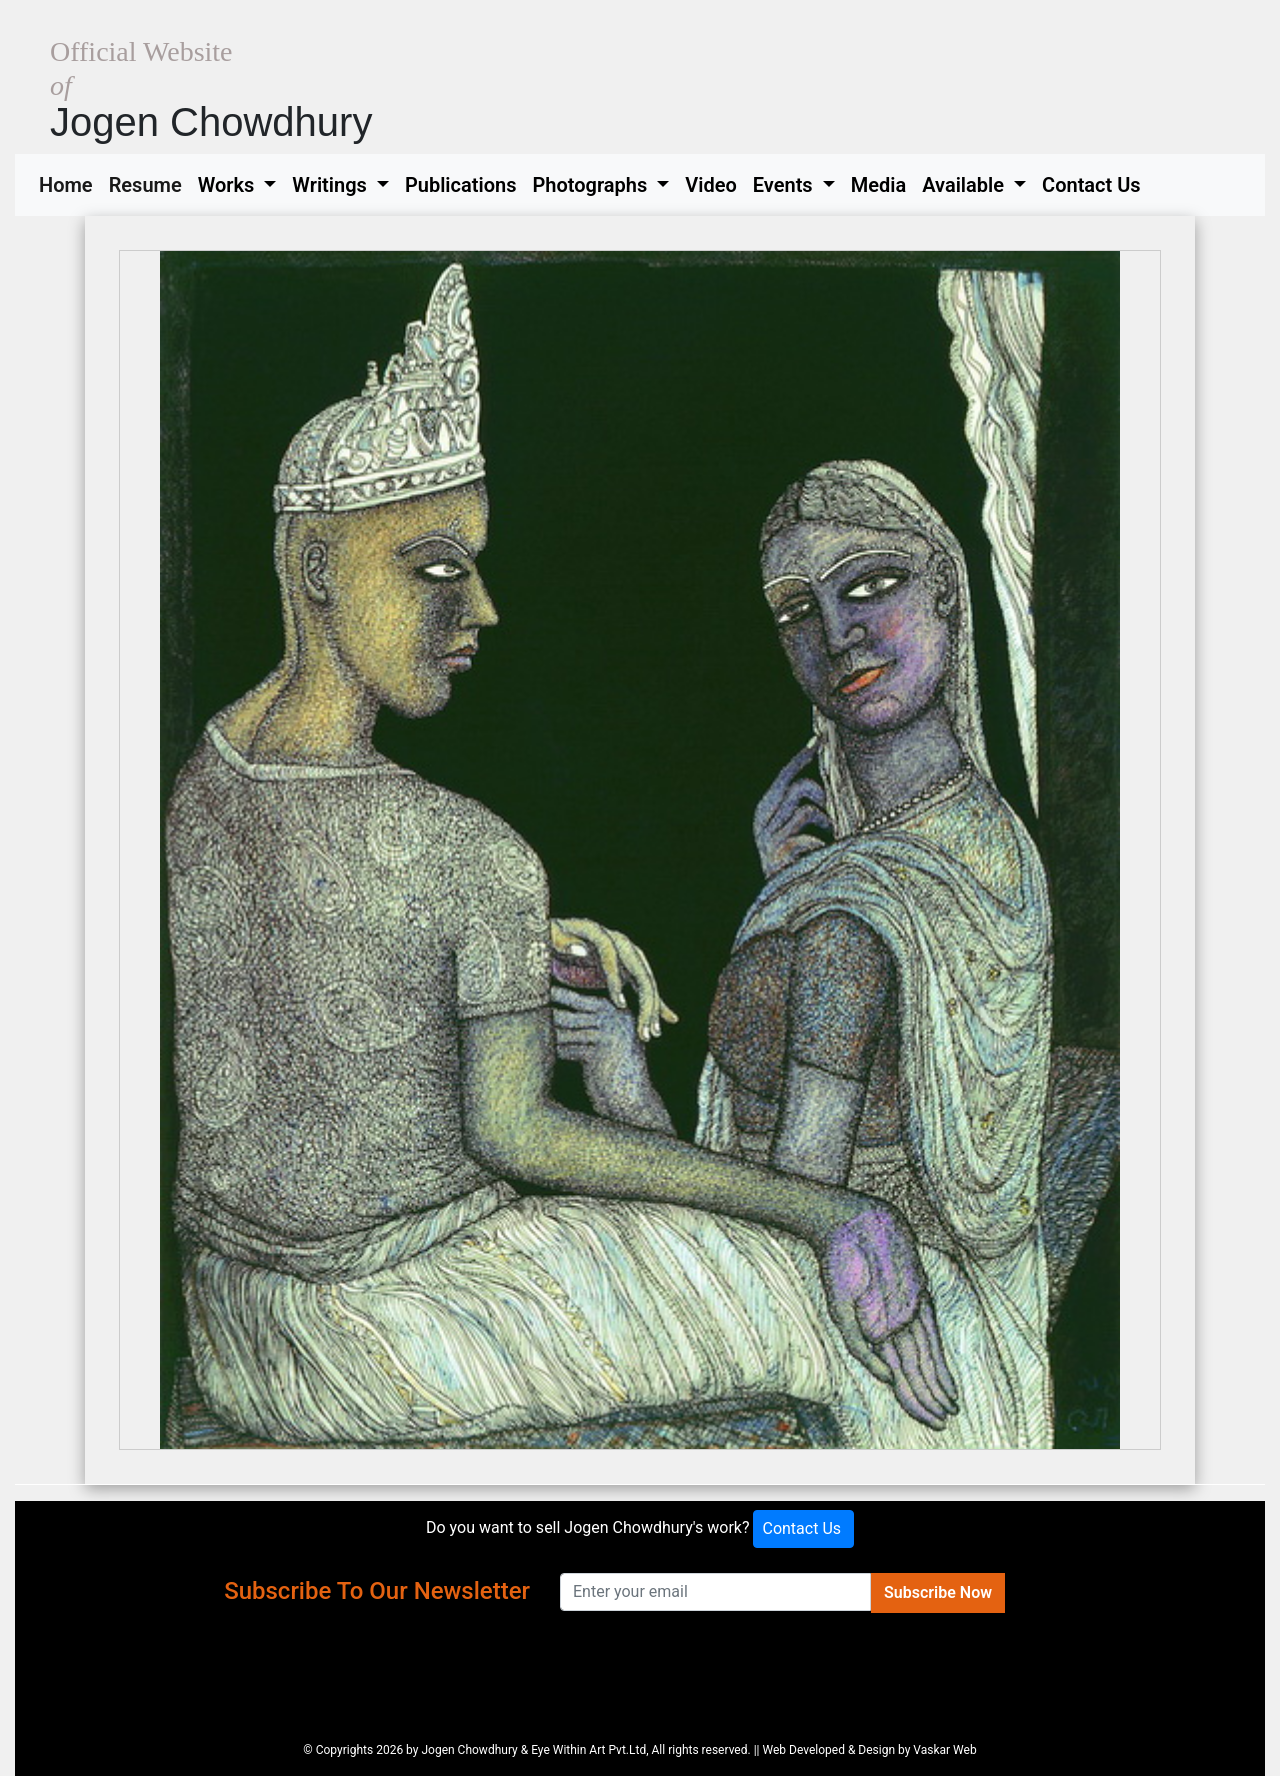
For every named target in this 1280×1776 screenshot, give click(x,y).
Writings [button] (331, 185)
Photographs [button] (592, 185)
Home (70, 183)
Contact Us (1091, 185)
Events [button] (785, 185)
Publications (461, 185)
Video (711, 185)
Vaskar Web (944, 1750)
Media (878, 185)
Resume (149, 183)
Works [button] (229, 185)
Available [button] (965, 185)
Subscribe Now (938, 1592)
